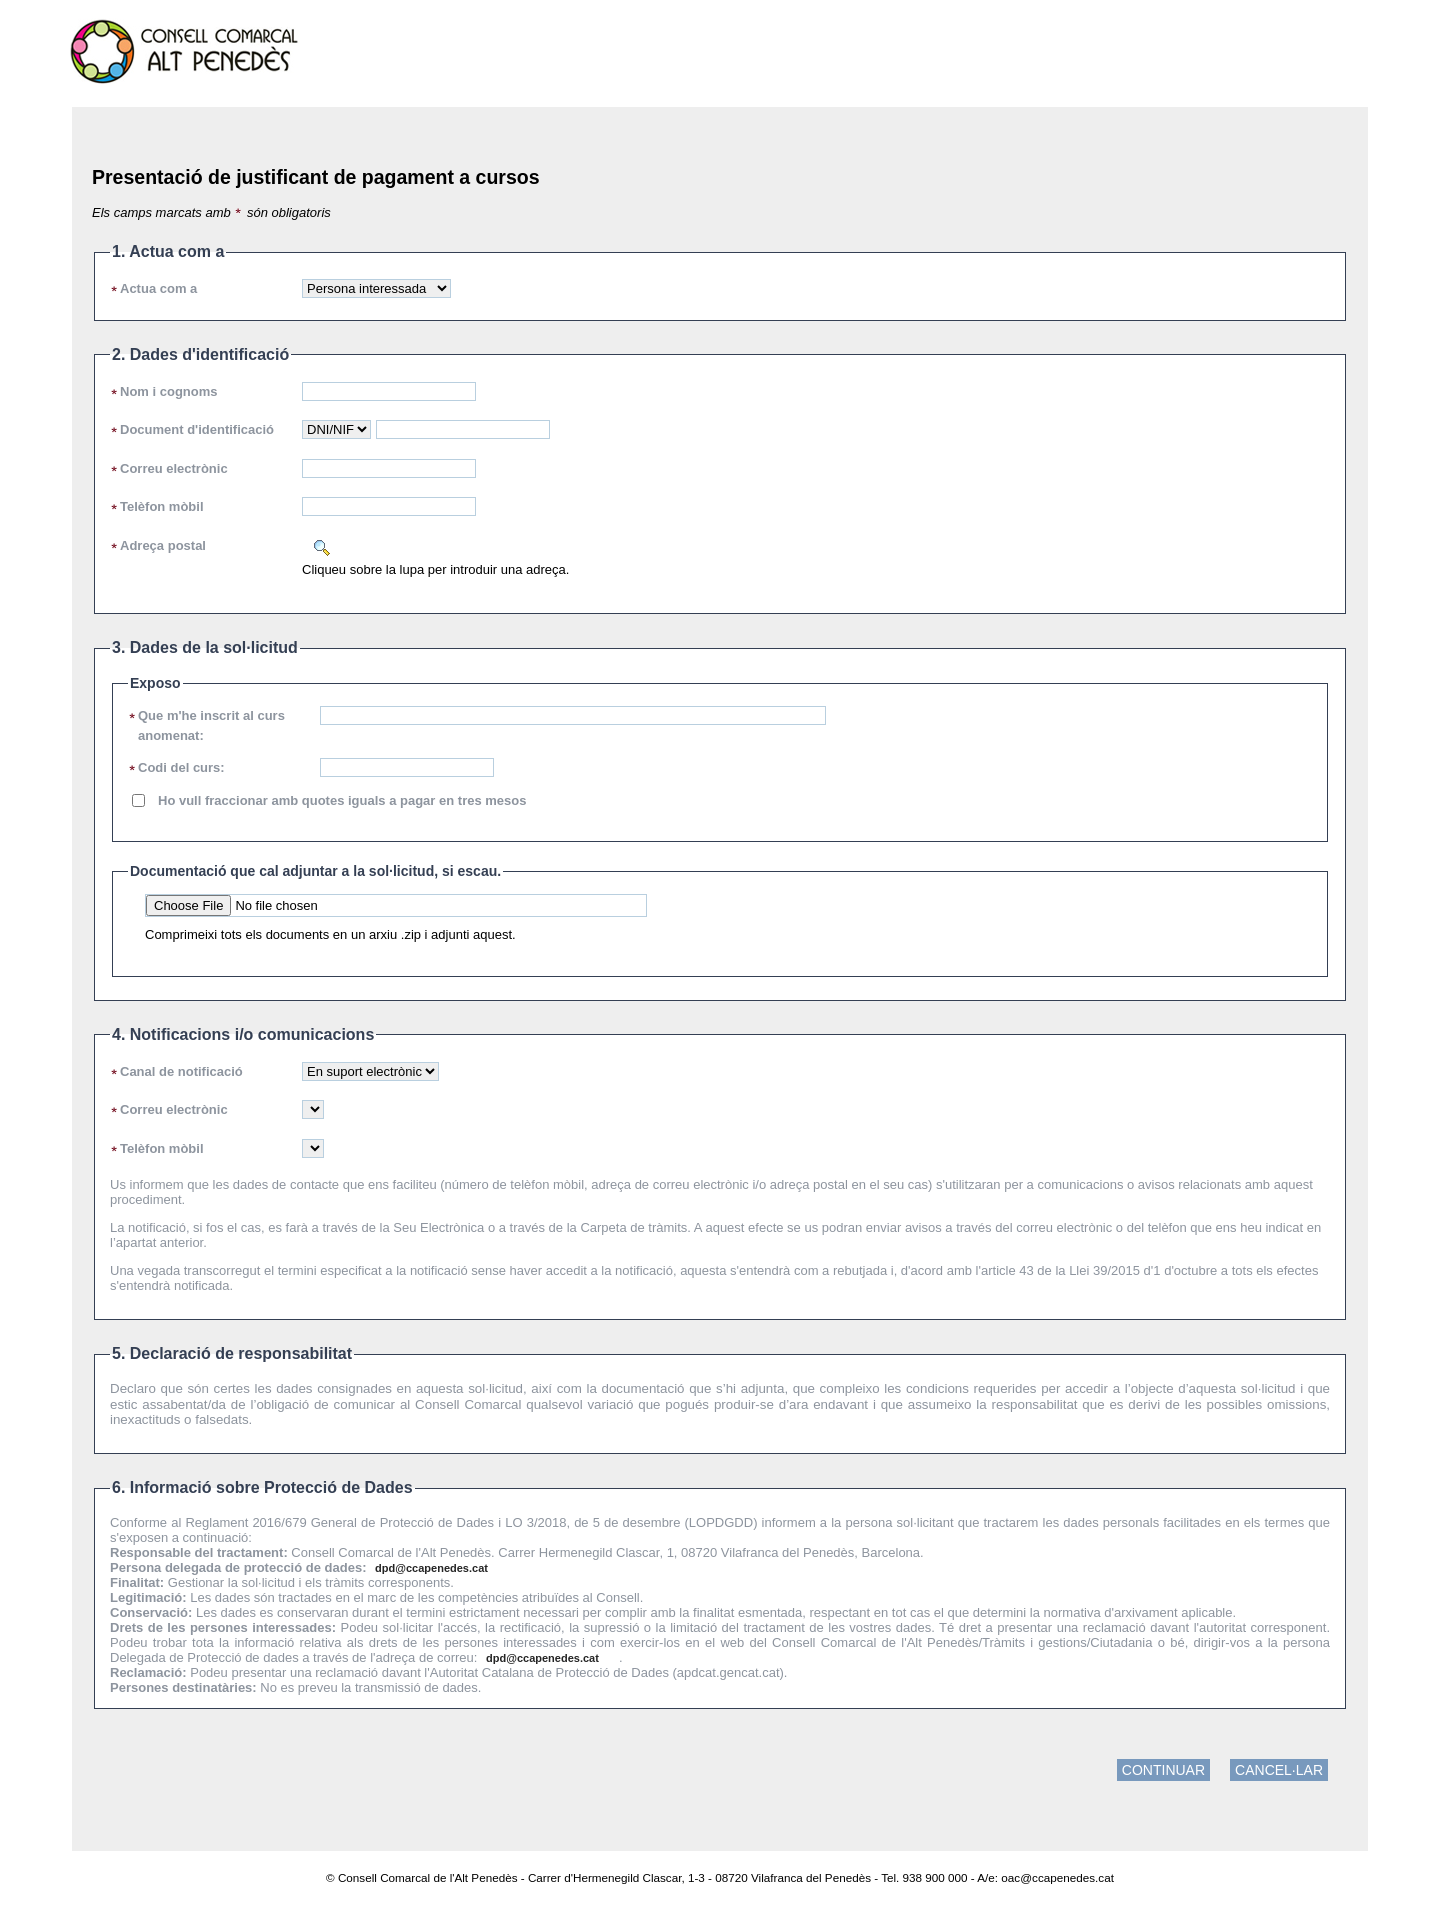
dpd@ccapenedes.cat (431, 1568)
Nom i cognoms (169, 391)
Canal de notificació (181, 1071)
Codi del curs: (181, 767)
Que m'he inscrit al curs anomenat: (211, 725)
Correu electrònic (174, 468)
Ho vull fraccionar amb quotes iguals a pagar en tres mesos (342, 800)
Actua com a (158, 288)
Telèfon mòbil (162, 506)
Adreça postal (163, 545)
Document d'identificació (197, 429)
